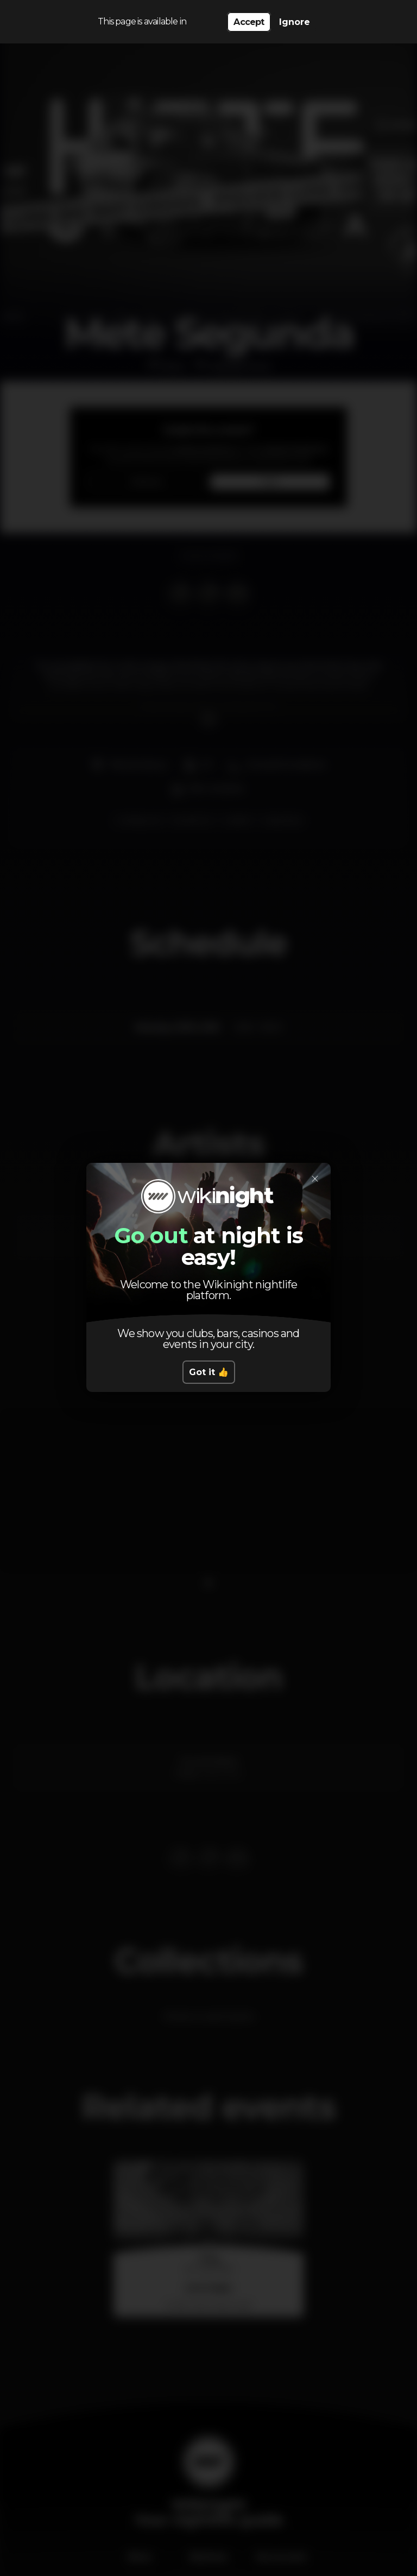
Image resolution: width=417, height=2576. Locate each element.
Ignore (294, 22)
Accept (248, 22)
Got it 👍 (209, 1372)
